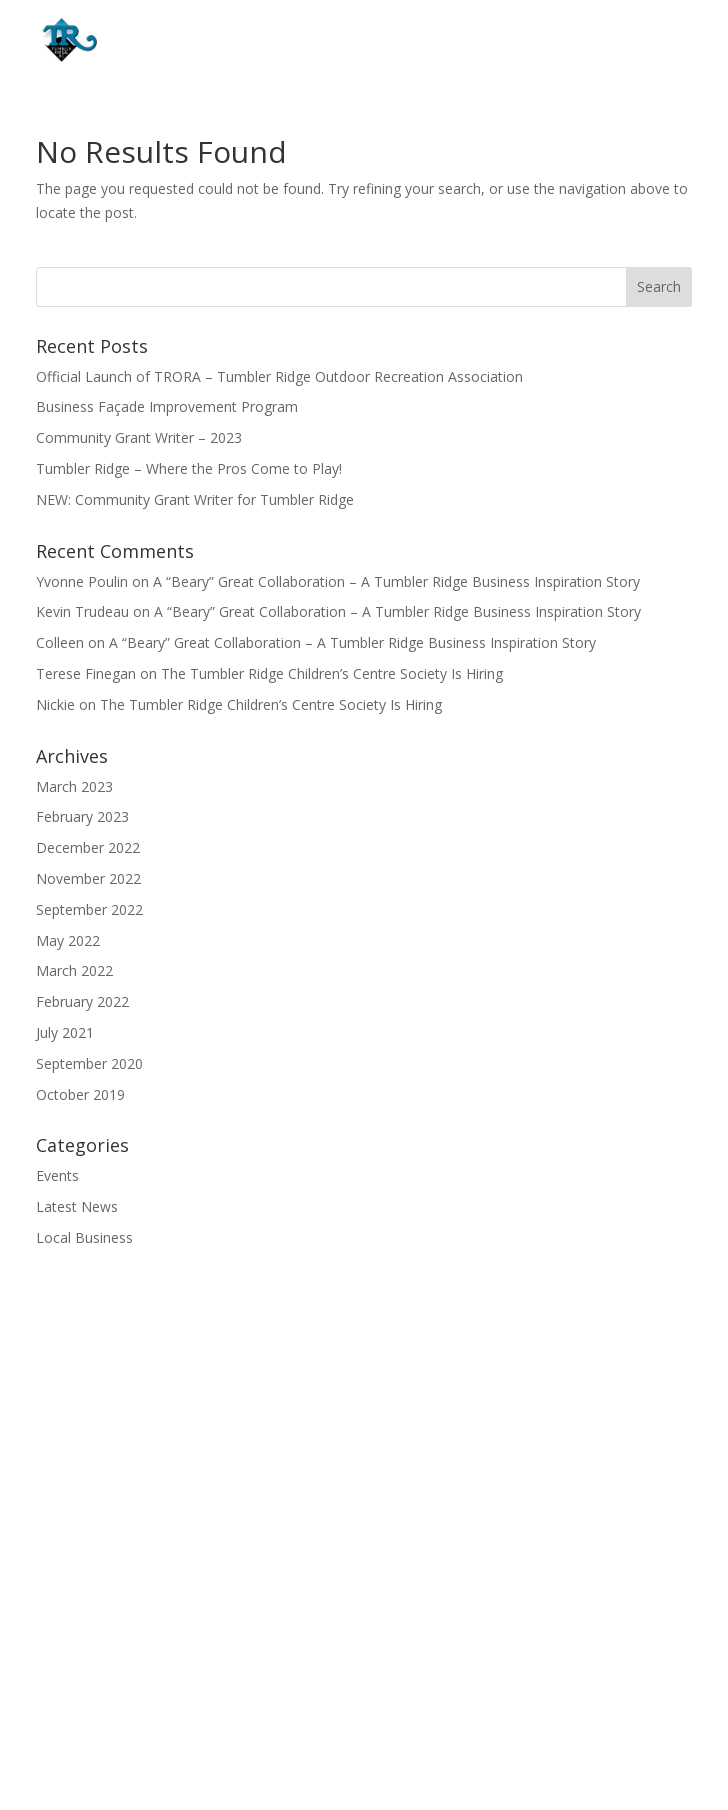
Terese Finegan (86, 673)
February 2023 (82, 816)
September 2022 (89, 909)
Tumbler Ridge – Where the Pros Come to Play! (189, 468)
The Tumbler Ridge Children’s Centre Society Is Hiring (332, 673)
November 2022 (88, 878)
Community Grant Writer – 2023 (139, 437)
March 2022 (74, 970)
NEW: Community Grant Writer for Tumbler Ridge (195, 499)
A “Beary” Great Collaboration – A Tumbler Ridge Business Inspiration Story (396, 581)
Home (364, 1384)
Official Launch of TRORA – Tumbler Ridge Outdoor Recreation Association (279, 376)
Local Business (84, 1237)
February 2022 (82, 1001)
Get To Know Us (364, 1415)
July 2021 (65, 1032)
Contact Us (364, 1538)
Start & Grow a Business (364, 1507)
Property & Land (364, 1477)
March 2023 (74, 786)
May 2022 (68, 940)
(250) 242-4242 (401, 1697)
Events (57, 1175)
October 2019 (80, 1094)
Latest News (77, 1206)
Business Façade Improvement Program (167, 406)
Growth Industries (364, 1446)
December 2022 (88, 847)
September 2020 (89, 1063)
